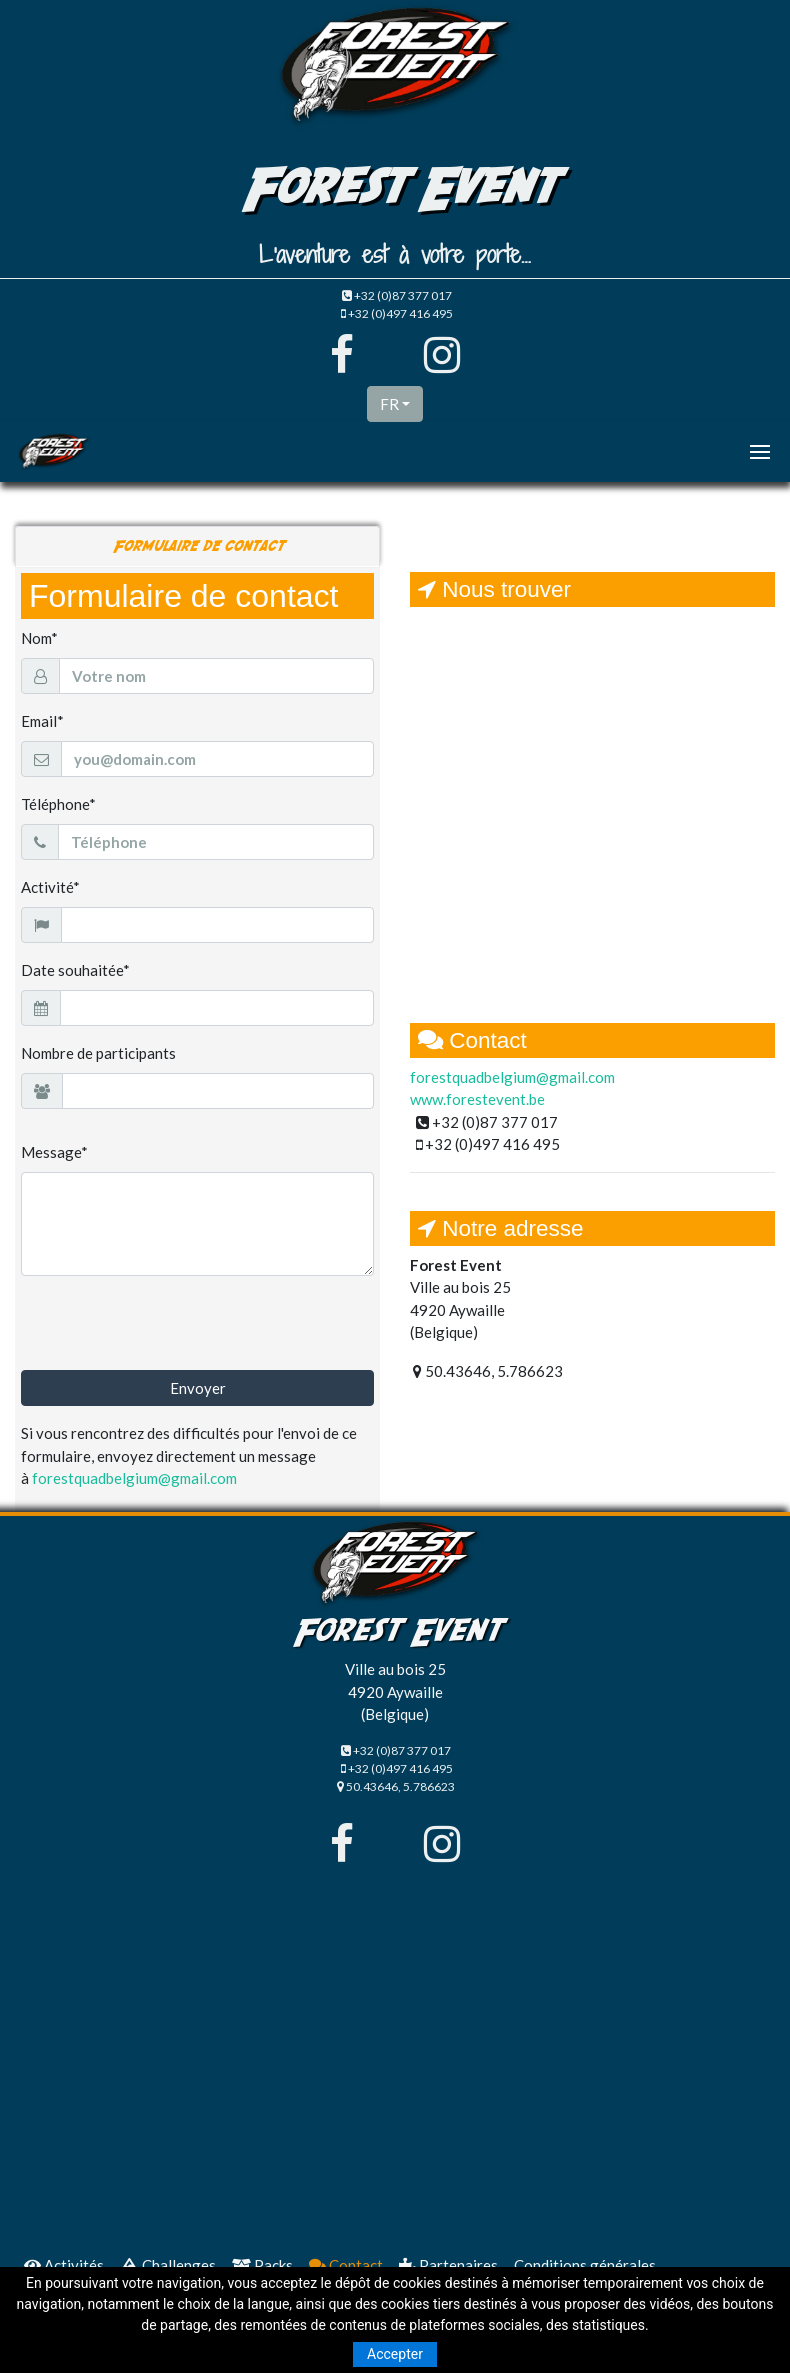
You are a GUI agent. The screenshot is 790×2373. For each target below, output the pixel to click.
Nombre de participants (98, 1053)
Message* (54, 1152)
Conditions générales (585, 2265)
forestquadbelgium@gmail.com (134, 1478)
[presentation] (173, 1331)
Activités (64, 2265)
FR (389, 404)
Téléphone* (58, 804)
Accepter (395, 2354)
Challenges (168, 2265)
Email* (42, 721)
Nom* (39, 638)
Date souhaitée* (75, 970)
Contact (346, 2265)
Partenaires (448, 2265)
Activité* (50, 887)
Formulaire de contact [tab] (197, 546)
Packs (262, 2265)
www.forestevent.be (477, 1099)
